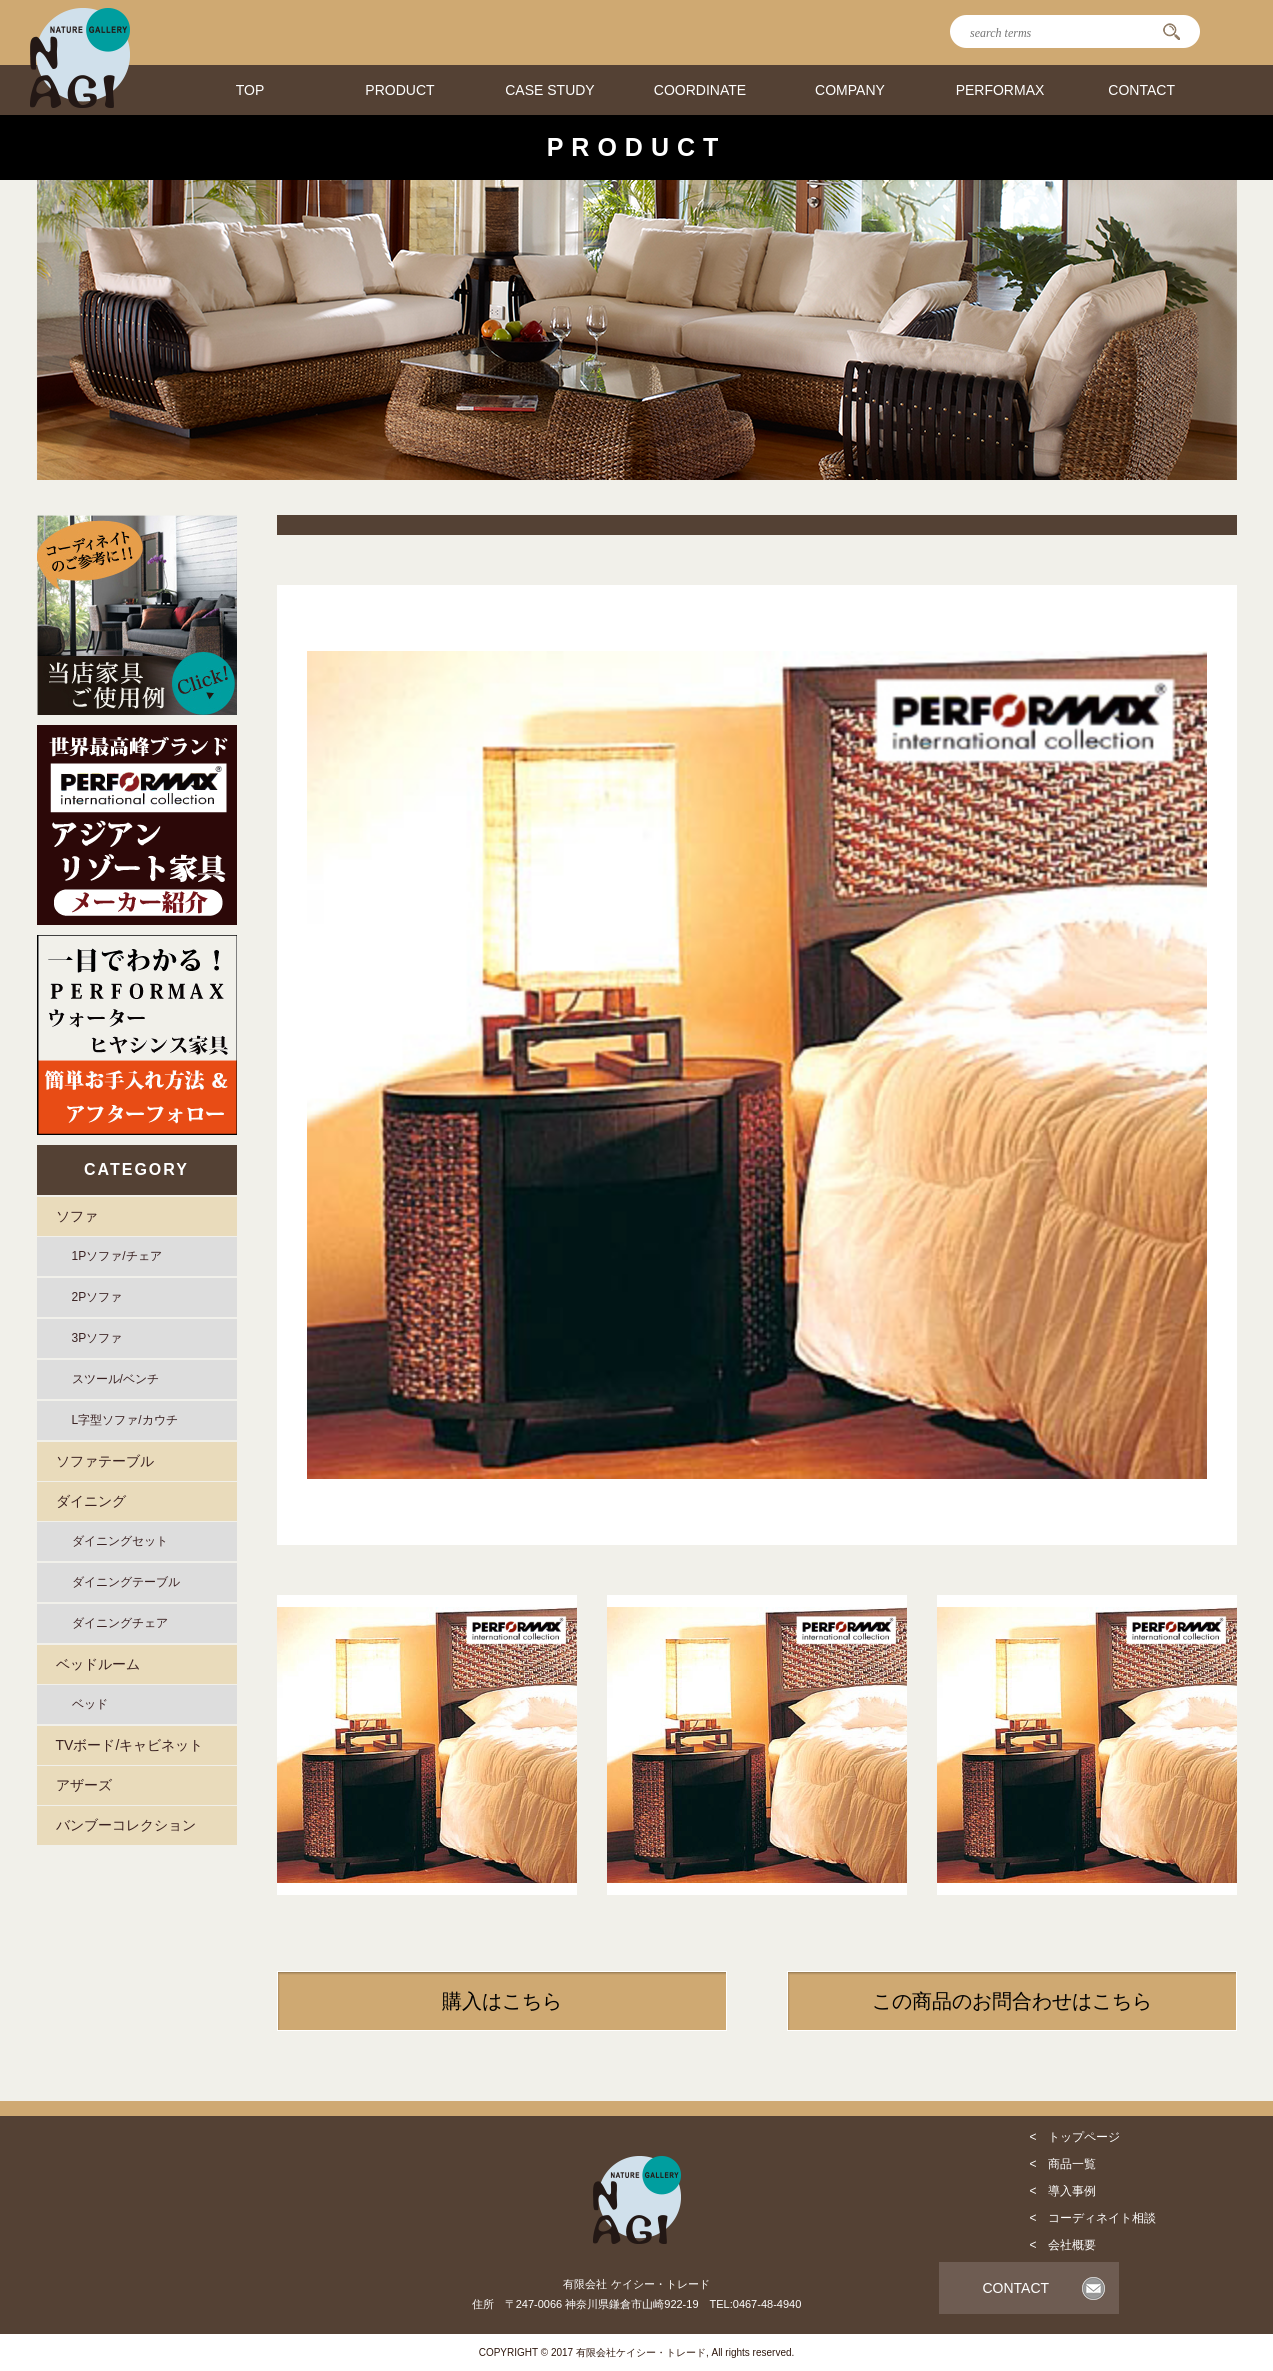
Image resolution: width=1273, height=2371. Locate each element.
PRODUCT (399, 90)
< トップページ (1074, 2137)
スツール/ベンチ (115, 1379)
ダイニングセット (120, 1541)
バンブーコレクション (126, 1825)
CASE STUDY (549, 90)
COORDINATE (700, 90)
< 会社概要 (1062, 2245)
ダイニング (91, 1501)
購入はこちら (502, 2001)
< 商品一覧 (1062, 2164)
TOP (250, 90)
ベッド (90, 1704)
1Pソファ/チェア (117, 1256)
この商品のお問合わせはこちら (1012, 2001)
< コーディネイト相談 (1092, 2218)
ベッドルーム (98, 1664)
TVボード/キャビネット (130, 1745)
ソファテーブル (105, 1461)
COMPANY (850, 90)
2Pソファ (97, 1297)
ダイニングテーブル (126, 1582)
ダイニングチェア (120, 1623)
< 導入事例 (1062, 2191)
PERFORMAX (1000, 90)
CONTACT (1141, 90)
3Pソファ (97, 1338)
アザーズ (84, 1785)
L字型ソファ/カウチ (125, 1420)
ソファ (77, 1216)
